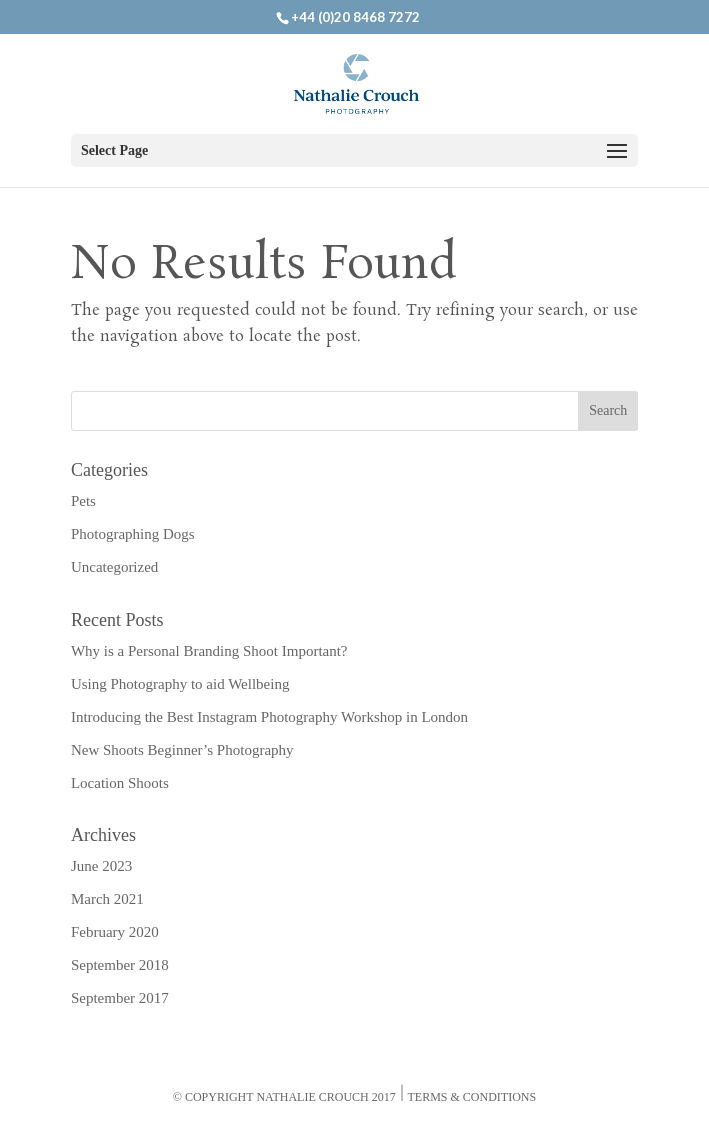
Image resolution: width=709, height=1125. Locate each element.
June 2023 (101, 866)
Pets (83, 501)
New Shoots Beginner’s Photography (182, 750)
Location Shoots (120, 783)
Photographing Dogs (133, 534)
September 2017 (120, 998)
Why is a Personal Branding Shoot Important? (209, 651)
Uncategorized (114, 567)
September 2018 (120, 965)
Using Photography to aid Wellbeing (180, 684)
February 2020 (115, 932)
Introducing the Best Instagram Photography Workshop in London (269, 717)
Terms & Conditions (472, 1097)
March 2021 (107, 899)
